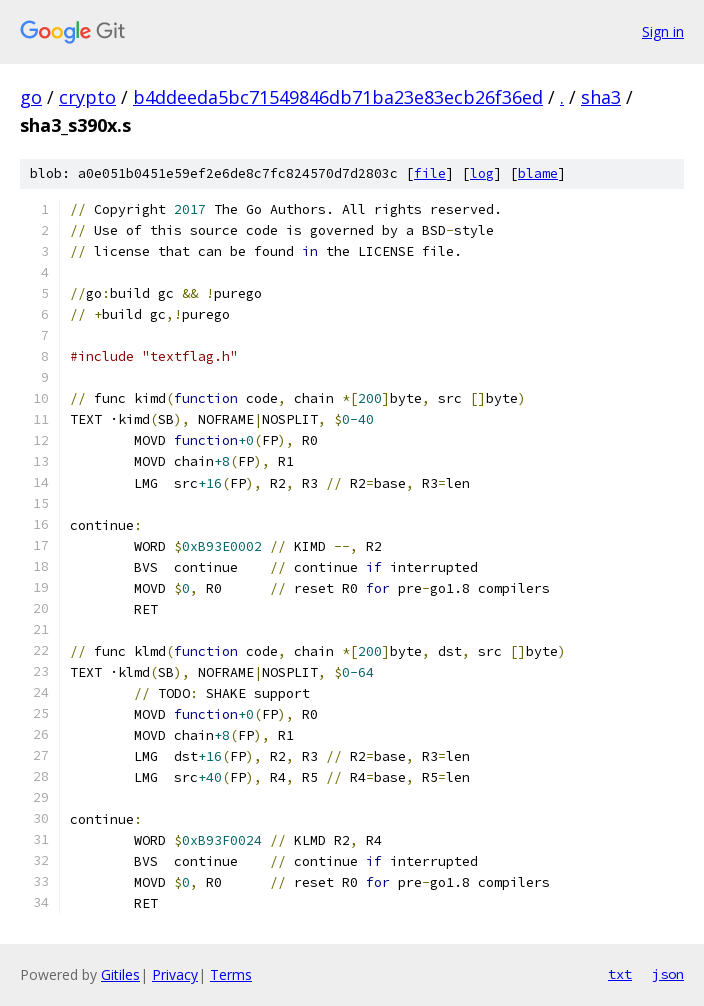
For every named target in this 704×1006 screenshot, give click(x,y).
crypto (87, 97)
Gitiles (120, 974)
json (668, 974)
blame (538, 173)
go (31, 97)
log (482, 173)
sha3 (601, 97)
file (430, 173)
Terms (231, 974)
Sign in (663, 31)
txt (620, 974)
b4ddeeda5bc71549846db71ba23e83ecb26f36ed (338, 97)
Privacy (175, 974)
